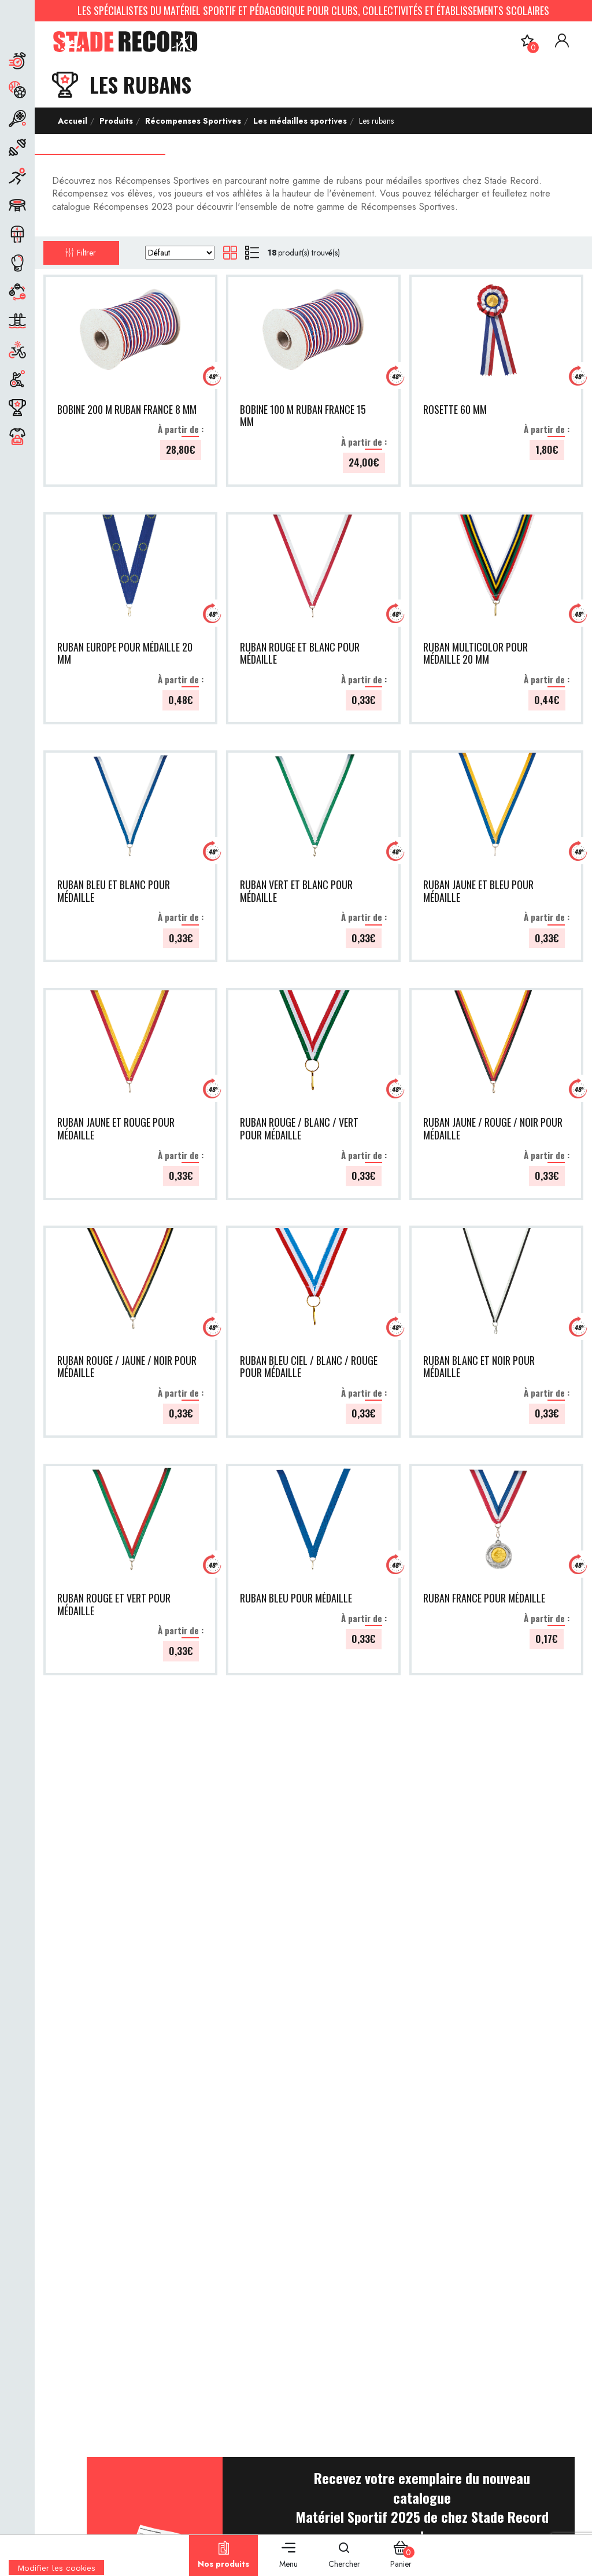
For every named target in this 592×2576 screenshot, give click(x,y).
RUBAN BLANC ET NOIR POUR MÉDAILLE (479, 1366)
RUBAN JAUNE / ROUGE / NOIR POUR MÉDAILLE (493, 1129)
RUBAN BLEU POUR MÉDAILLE (296, 1598)
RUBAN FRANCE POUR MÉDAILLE (484, 1598)
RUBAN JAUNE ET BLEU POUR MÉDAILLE (478, 891)
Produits (115, 121)
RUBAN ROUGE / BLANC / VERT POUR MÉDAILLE (299, 1129)
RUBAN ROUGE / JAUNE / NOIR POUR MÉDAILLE (127, 1366)
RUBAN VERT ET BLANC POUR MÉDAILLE (296, 891)
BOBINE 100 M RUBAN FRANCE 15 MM (303, 416)
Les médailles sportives (299, 121)
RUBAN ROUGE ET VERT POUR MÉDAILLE (114, 1604)
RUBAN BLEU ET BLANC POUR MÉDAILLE (113, 891)
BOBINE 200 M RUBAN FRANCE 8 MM (127, 410)
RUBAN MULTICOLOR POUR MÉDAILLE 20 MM (475, 653)
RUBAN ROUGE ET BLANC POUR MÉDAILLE (300, 653)
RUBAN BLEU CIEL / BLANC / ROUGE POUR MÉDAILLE (309, 1366)
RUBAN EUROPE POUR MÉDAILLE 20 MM (125, 653)
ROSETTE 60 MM (455, 410)
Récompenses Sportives (192, 121)
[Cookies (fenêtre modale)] (56, 2568)
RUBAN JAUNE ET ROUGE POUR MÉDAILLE (116, 1129)
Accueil (72, 121)
